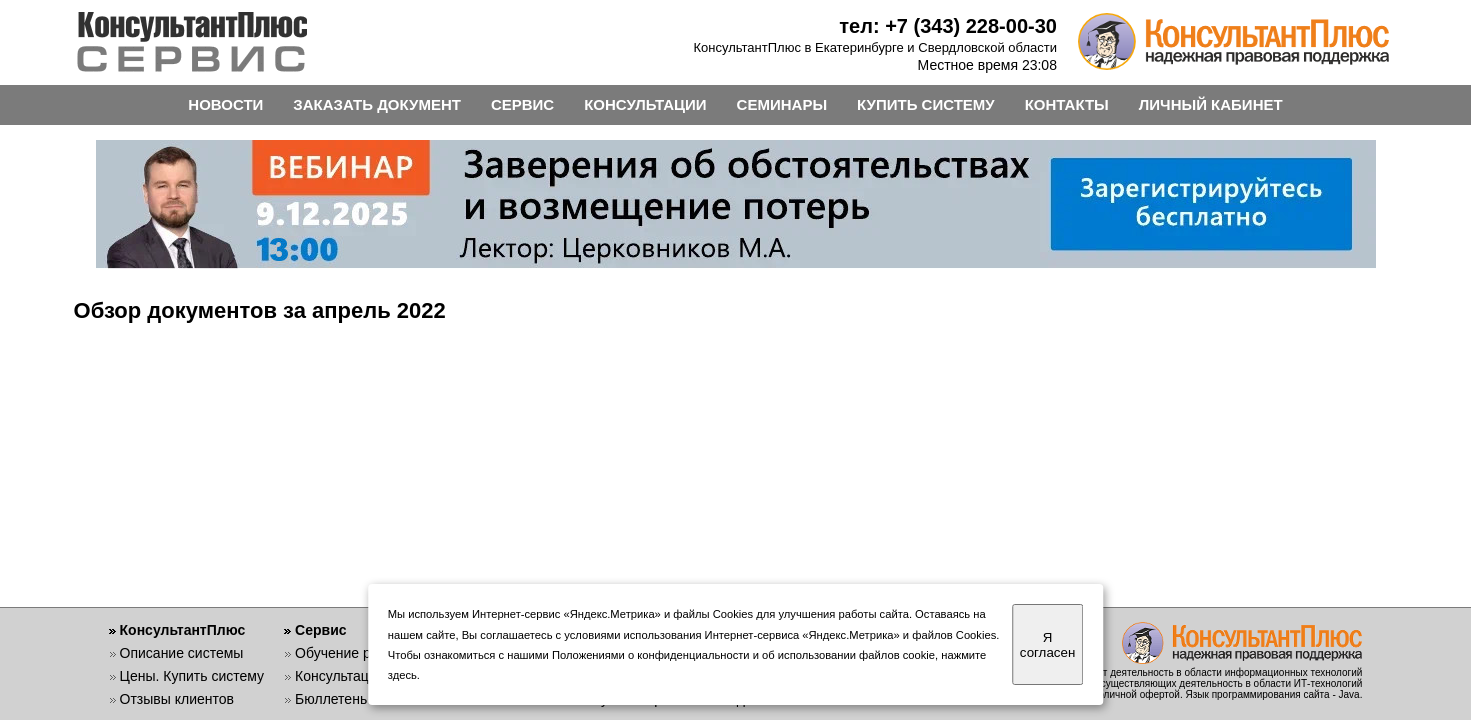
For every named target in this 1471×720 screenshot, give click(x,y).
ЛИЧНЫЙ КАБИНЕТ (1211, 104)
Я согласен (1047, 645)
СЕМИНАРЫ (782, 104)
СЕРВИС (522, 104)
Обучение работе (351, 653)
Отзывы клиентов (177, 699)
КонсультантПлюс (183, 630)
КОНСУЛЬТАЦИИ (645, 104)
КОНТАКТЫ (1067, 104)
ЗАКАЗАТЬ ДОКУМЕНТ (377, 104)
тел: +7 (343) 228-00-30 (948, 26)
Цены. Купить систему (192, 676)
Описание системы (182, 653)
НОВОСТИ (225, 104)
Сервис (320, 630)
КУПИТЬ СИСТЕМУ (926, 104)
